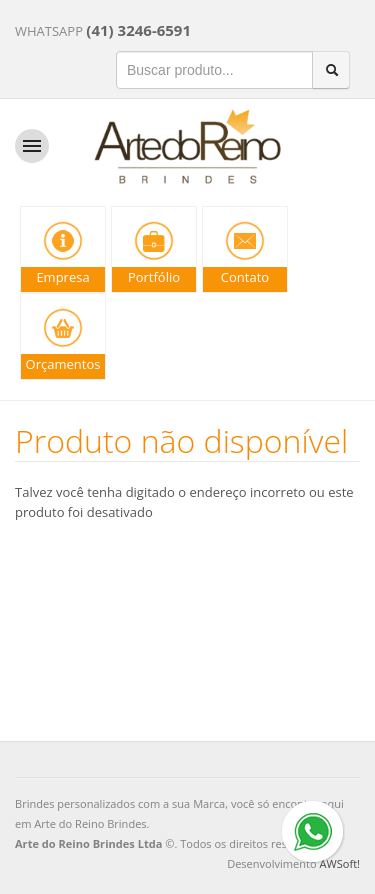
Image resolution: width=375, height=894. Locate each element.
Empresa (62, 277)
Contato (245, 277)
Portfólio (154, 277)
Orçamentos (63, 364)
